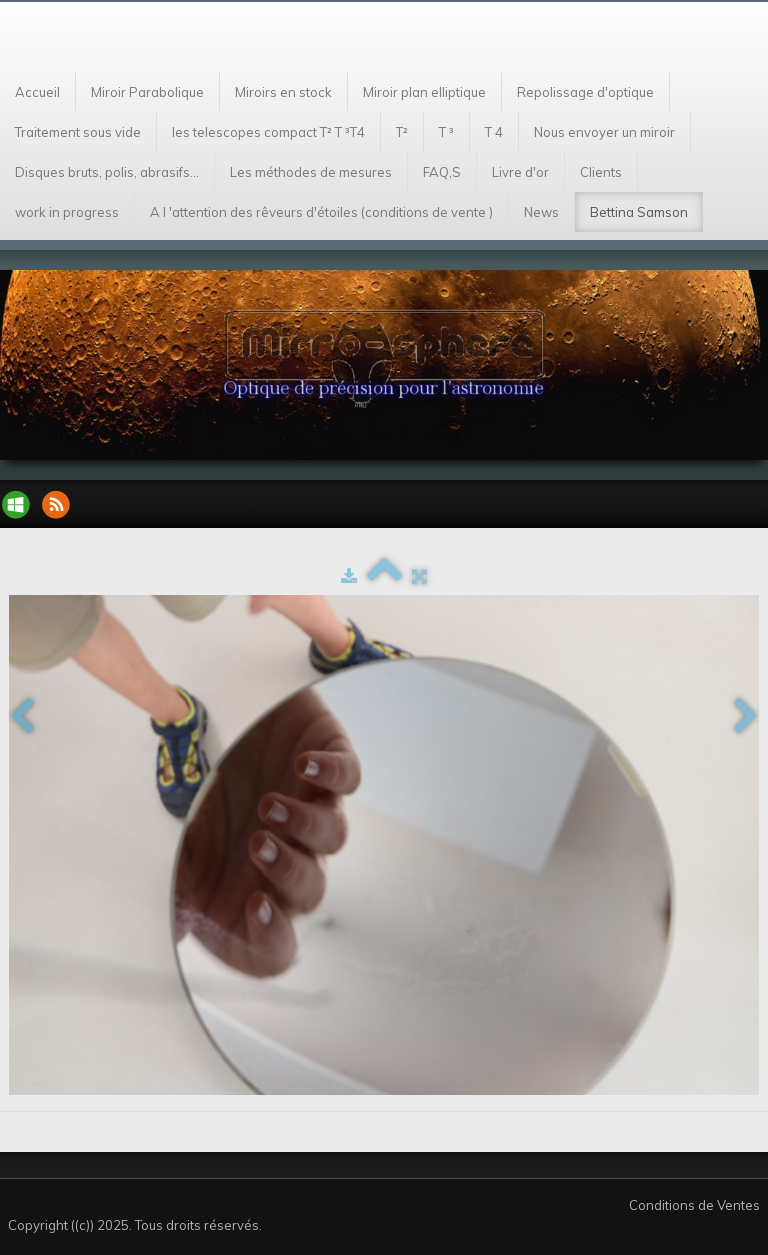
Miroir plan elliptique (424, 92)
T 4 (494, 132)
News (541, 212)
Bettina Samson (639, 212)
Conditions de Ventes (694, 1205)
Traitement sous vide (78, 132)
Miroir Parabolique (147, 92)
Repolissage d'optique (585, 92)
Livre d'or (520, 172)
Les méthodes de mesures (311, 172)
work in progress (67, 212)
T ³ (446, 132)
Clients (601, 172)
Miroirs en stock (283, 92)
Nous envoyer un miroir (604, 132)
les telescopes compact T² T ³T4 (268, 132)
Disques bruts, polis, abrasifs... (107, 172)
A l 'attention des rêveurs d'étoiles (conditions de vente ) (321, 212)
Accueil (37, 92)
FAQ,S (442, 172)
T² (402, 132)
